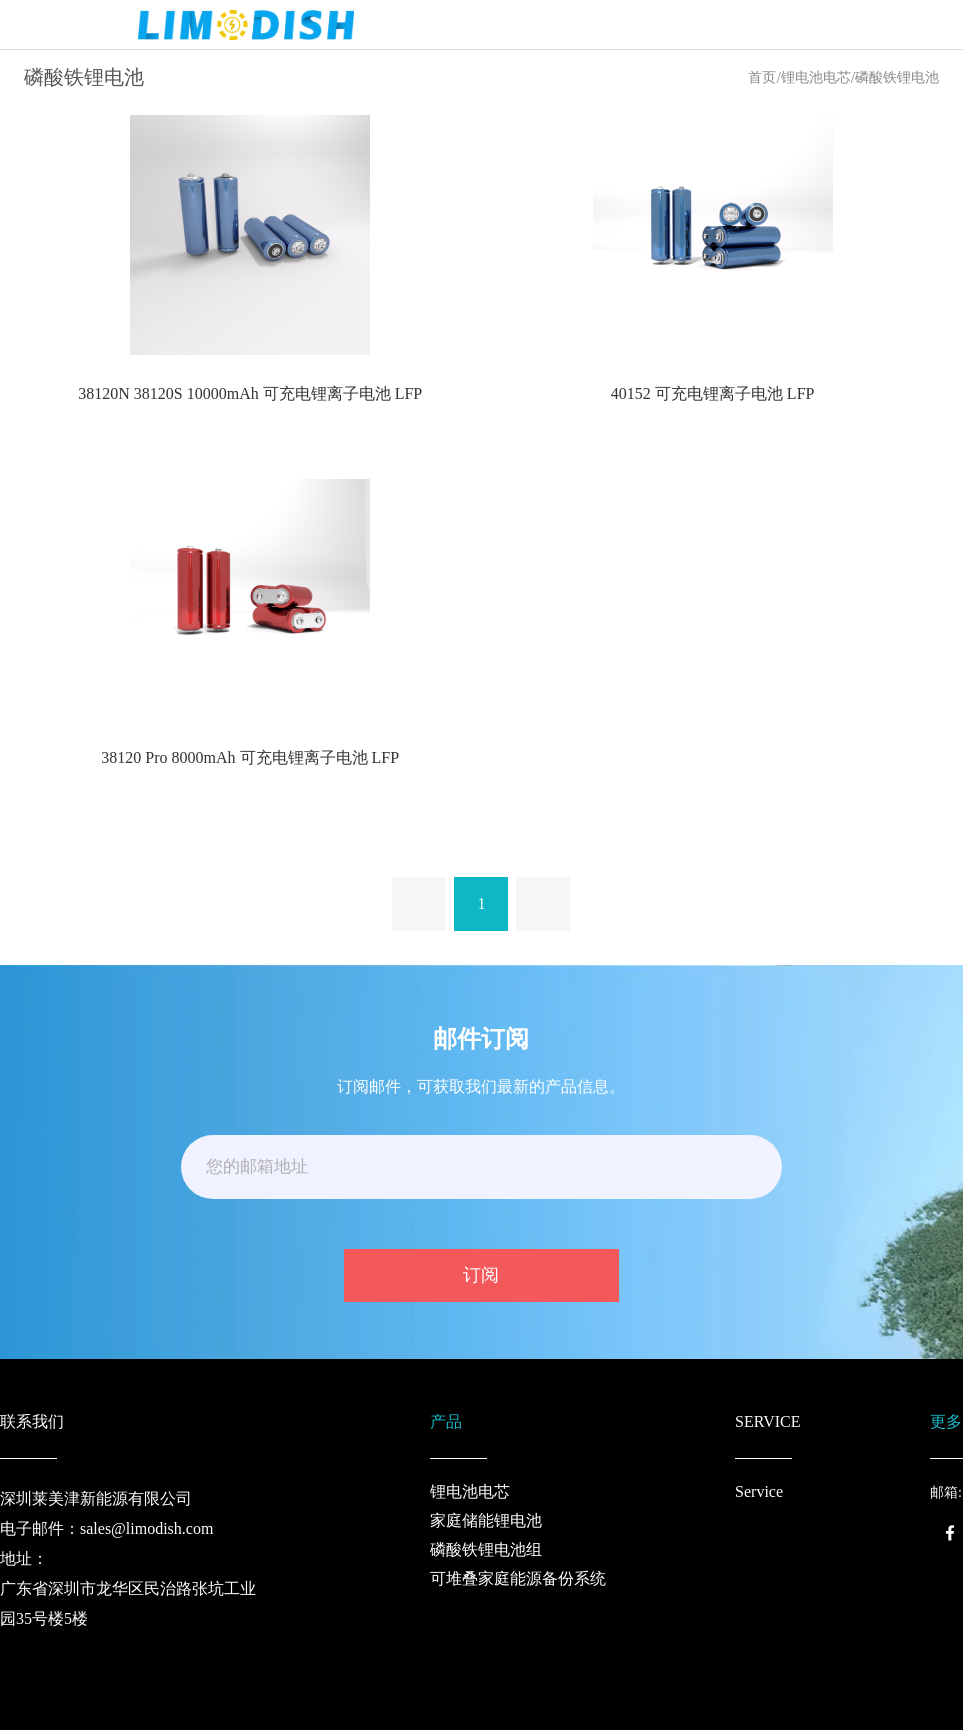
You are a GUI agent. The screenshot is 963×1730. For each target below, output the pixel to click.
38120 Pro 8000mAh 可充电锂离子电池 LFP (250, 757)
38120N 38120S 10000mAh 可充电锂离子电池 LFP (250, 393)
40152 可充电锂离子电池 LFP (713, 393)
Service (759, 1491)
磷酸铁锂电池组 (486, 1549)
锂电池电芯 (816, 77)
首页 (762, 77)
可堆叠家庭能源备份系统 (518, 1578)
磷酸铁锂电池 (897, 77)
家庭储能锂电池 (486, 1520)
